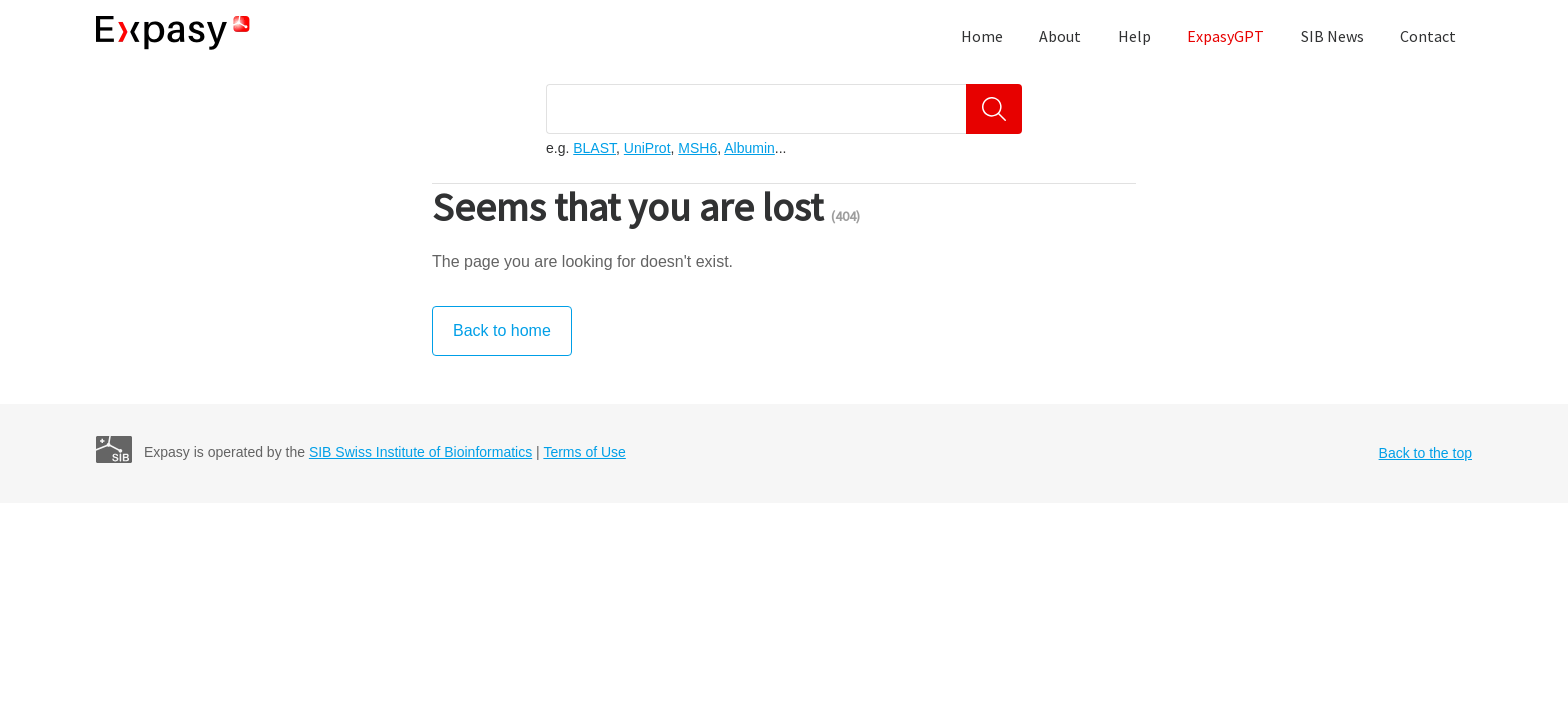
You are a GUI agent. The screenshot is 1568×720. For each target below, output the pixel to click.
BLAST (594, 148)
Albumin (749, 148)
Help (1134, 36)
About (1060, 36)
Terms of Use (584, 452)
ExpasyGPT (1225, 36)
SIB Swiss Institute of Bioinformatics (420, 452)
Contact (1428, 36)
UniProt (647, 148)
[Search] (994, 109)
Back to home (502, 330)
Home (982, 36)
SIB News (1332, 36)
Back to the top (1425, 453)
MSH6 (697, 148)
